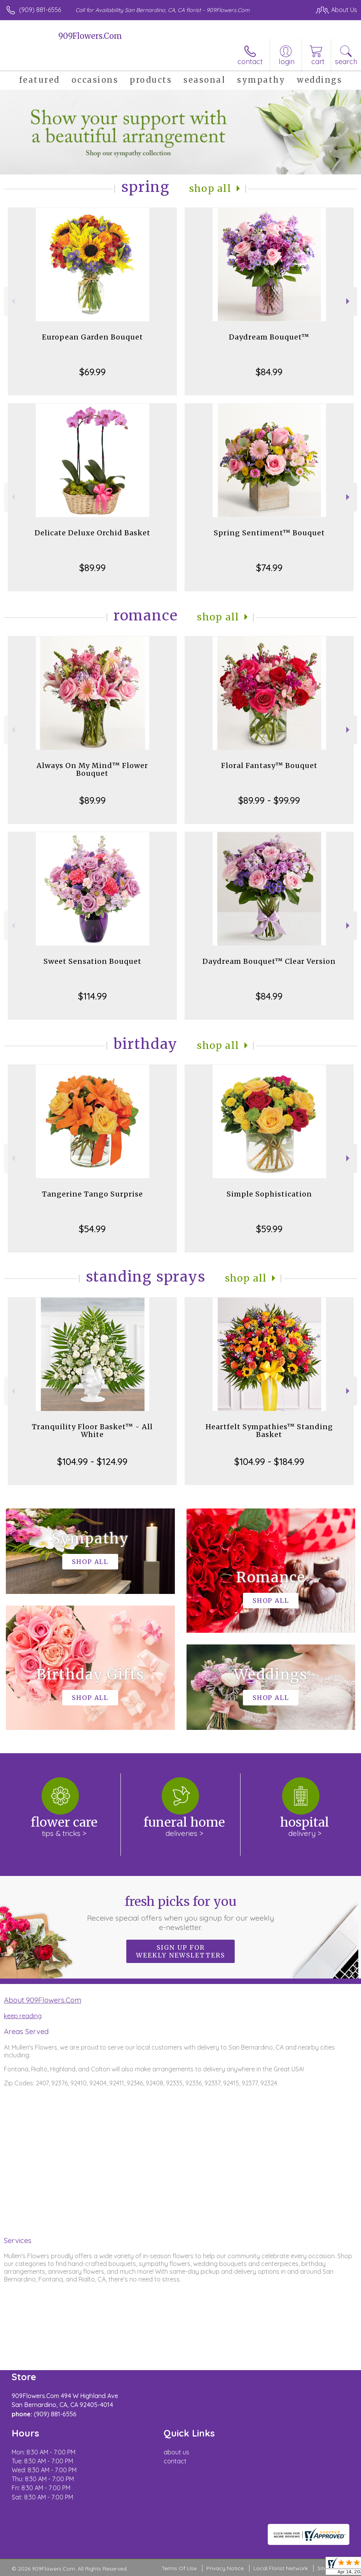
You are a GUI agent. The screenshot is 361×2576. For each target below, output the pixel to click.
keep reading (23, 2016)
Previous (12, 301)
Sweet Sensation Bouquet (92, 961)
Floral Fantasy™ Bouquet (269, 765)
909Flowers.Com (90, 36)
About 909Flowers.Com (42, 2000)
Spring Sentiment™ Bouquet (269, 532)
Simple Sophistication (269, 1194)
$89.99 (92, 567)
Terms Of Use (179, 2568)
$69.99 (92, 372)
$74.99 (269, 567)
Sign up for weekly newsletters (180, 1951)
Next (348, 301)
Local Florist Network (280, 2568)
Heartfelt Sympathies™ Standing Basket (269, 1430)
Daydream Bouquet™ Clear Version (269, 961)
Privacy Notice (225, 2568)
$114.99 (92, 996)
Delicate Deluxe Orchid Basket (92, 532)
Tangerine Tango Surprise (92, 1194)
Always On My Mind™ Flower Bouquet (92, 769)
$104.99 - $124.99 (92, 1461)
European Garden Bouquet (92, 337)
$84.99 (269, 372)
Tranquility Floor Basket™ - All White (92, 1430)
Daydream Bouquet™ (269, 337)
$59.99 (269, 1229)
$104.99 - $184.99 (269, 1461)
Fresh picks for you (180, 1913)
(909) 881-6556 (40, 10)
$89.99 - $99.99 (269, 800)
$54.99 (92, 1229)
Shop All (210, 189)
